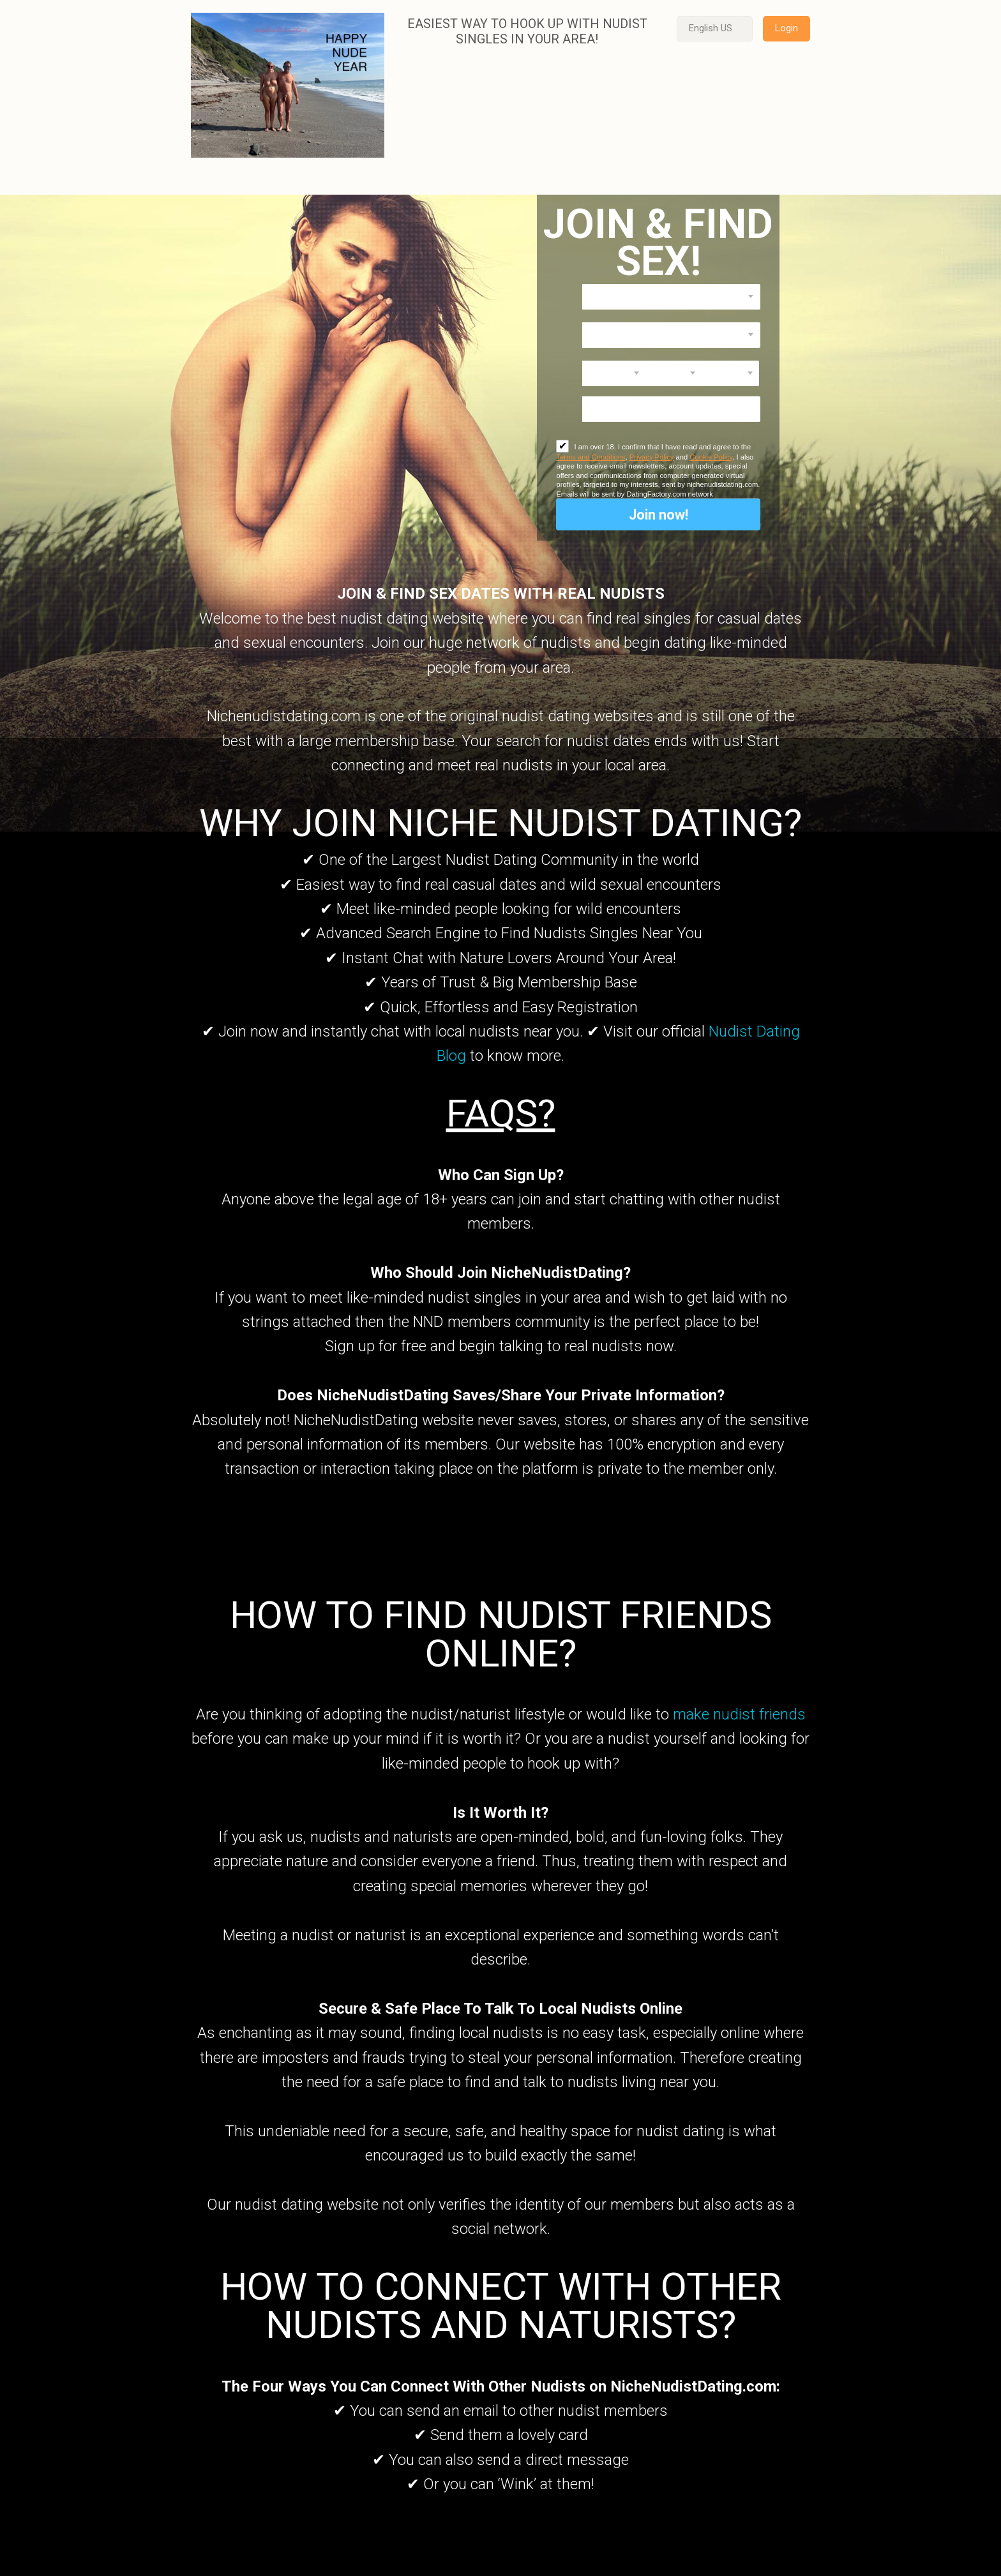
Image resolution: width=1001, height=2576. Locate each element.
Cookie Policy (710, 457)
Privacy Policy (651, 457)
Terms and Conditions (590, 457)
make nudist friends (739, 1714)
